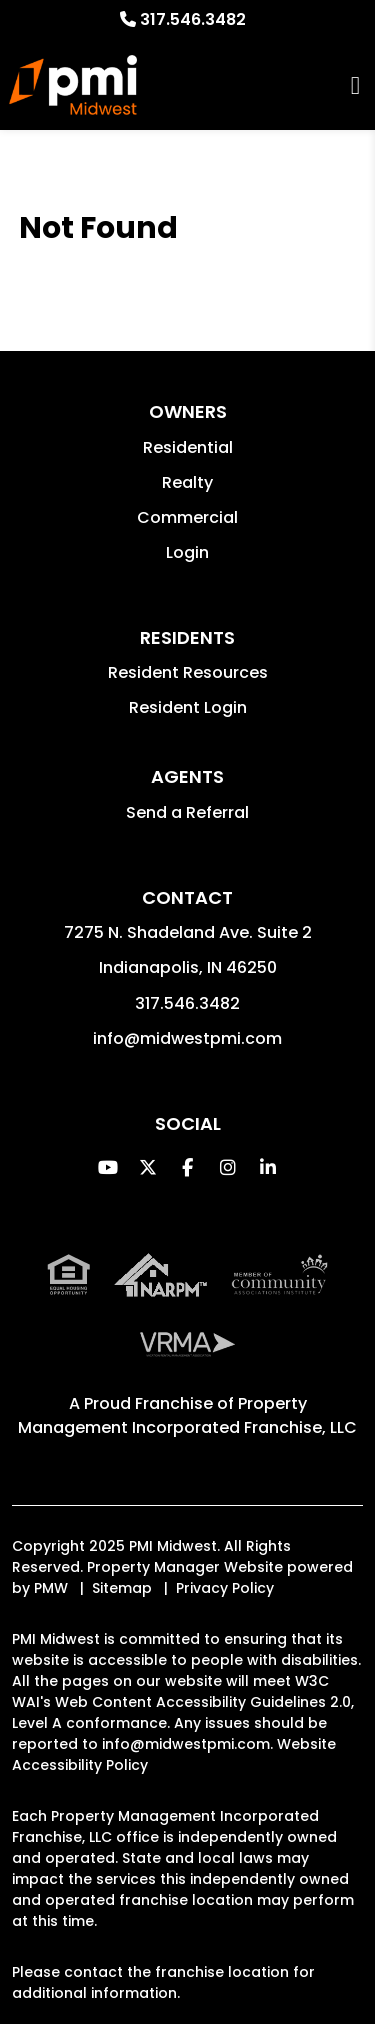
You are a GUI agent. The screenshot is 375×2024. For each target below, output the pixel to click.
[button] (107, 1167)
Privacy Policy (225, 1588)
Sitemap (122, 1588)
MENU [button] (355, 85)
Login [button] (187, 552)
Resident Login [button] (188, 707)
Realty (187, 482)
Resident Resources (188, 672)
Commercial (187, 517)
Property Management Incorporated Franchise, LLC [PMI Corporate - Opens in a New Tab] (187, 1415)
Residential (188, 447)
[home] (73, 85)
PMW (51, 1588)
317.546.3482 (193, 19)
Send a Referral (187, 812)
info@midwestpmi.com (187, 1038)
